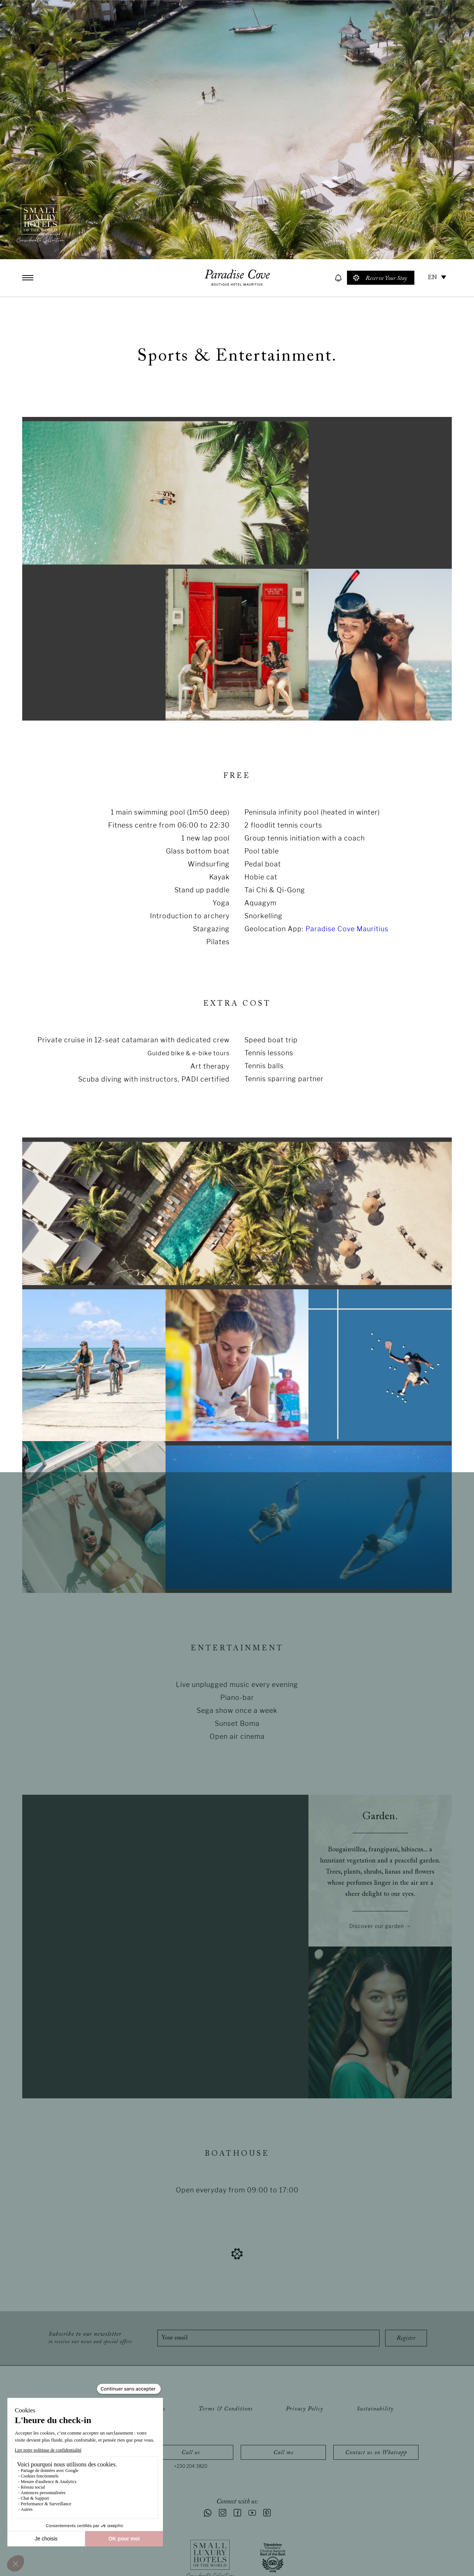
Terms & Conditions (225, 2409)
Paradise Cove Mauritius (347, 929)
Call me (283, 2453)
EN (432, 278)
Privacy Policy (304, 2409)
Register (406, 2338)
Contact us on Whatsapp (376, 2453)
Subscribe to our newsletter (90, 2338)
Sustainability (375, 2409)
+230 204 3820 (190, 2466)
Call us (190, 2453)
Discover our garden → (380, 1926)
